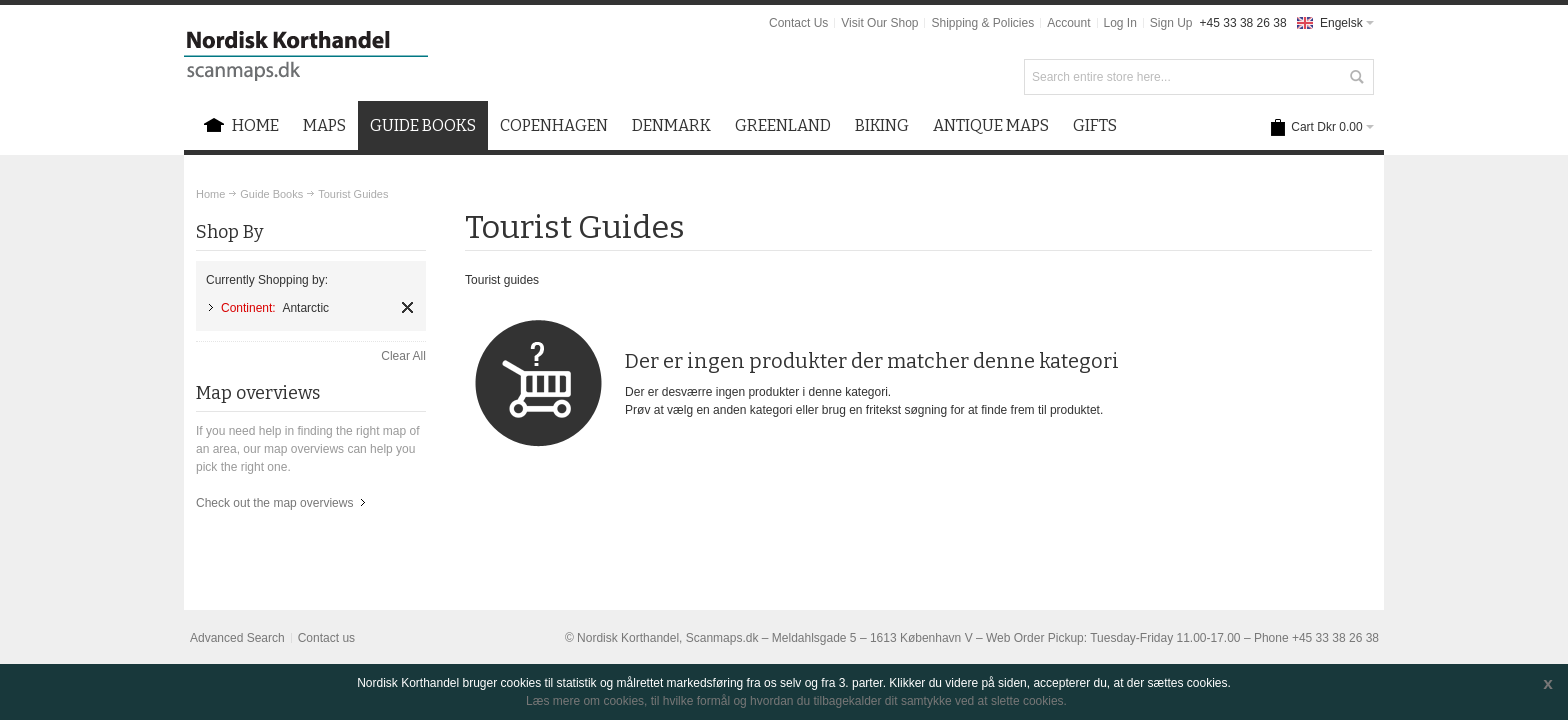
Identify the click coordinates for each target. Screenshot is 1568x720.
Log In (1119, 23)
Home (210, 194)
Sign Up (1171, 23)
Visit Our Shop (879, 23)
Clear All (403, 356)
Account (1068, 23)
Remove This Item (407, 307)
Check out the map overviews (274, 503)
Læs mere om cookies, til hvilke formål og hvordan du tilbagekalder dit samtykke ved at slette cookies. (796, 701)
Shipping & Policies (982, 23)
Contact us (326, 638)
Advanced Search (237, 638)
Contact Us (798, 23)
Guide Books (271, 194)
